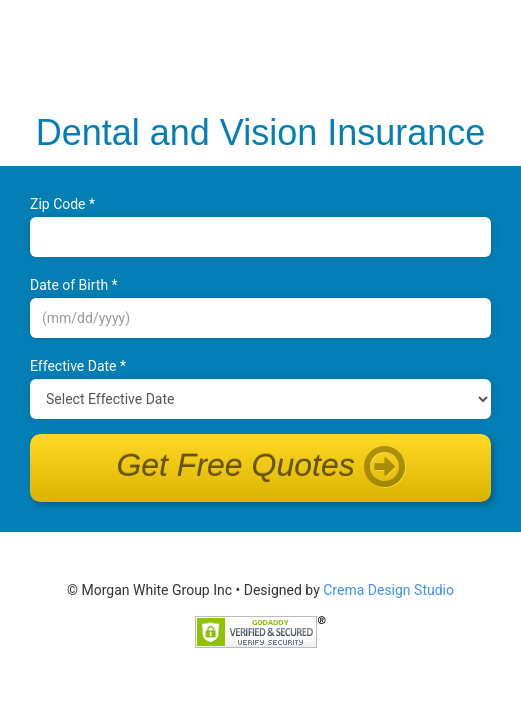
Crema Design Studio (388, 590)
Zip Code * (62, 204)
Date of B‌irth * (74, 285)
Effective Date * (78, 366)
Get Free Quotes (260, 468)
